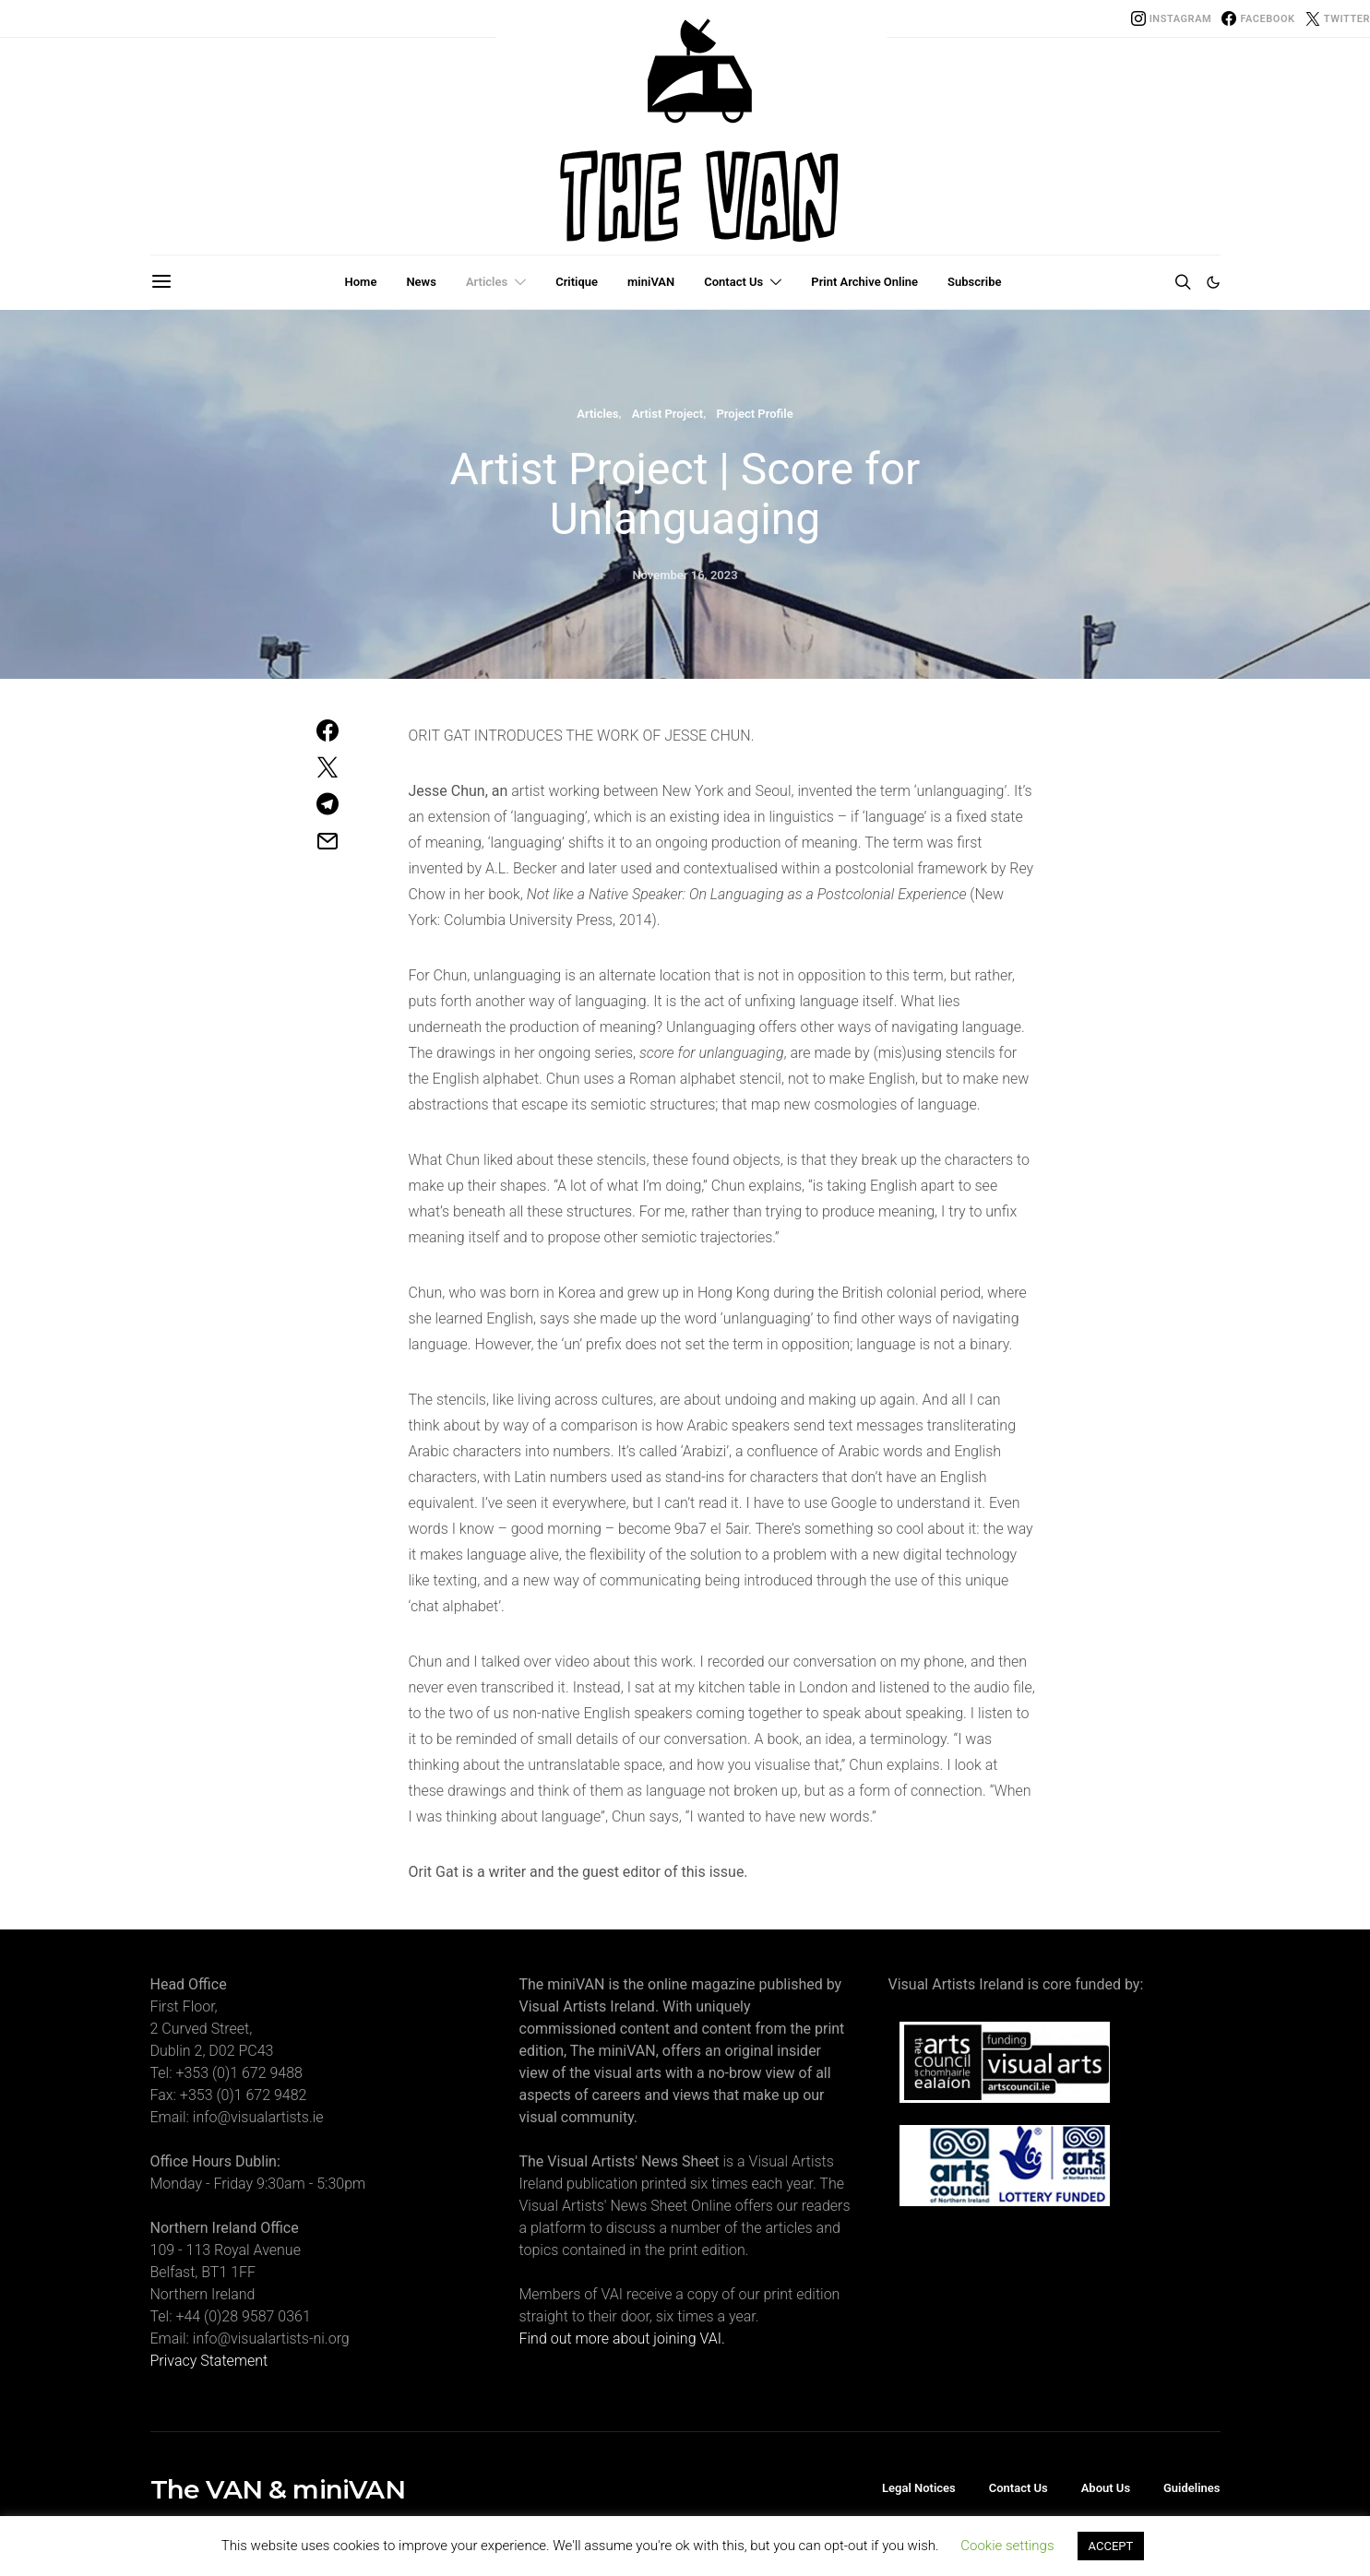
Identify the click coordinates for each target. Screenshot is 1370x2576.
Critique (576, 282)
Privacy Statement (209, 2360)
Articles (486, 282)
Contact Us (733, 282)
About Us (1105, 2488)
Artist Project (667, 414)
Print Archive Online (864, 282)
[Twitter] (1337, 18)
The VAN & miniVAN (277, 2489)
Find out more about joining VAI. (622, 2338)
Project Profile (754, 414)
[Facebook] (1257, 18)
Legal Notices (919, 2488)
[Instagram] (1171, 18)
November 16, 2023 (684, 575)
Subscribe (974, 282)
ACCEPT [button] (1111, 2546)
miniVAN (650, 282)
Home (361, 282)
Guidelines (1192, 2488)
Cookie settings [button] (1007, 2545)
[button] (1213, 282)
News (420, 282)
